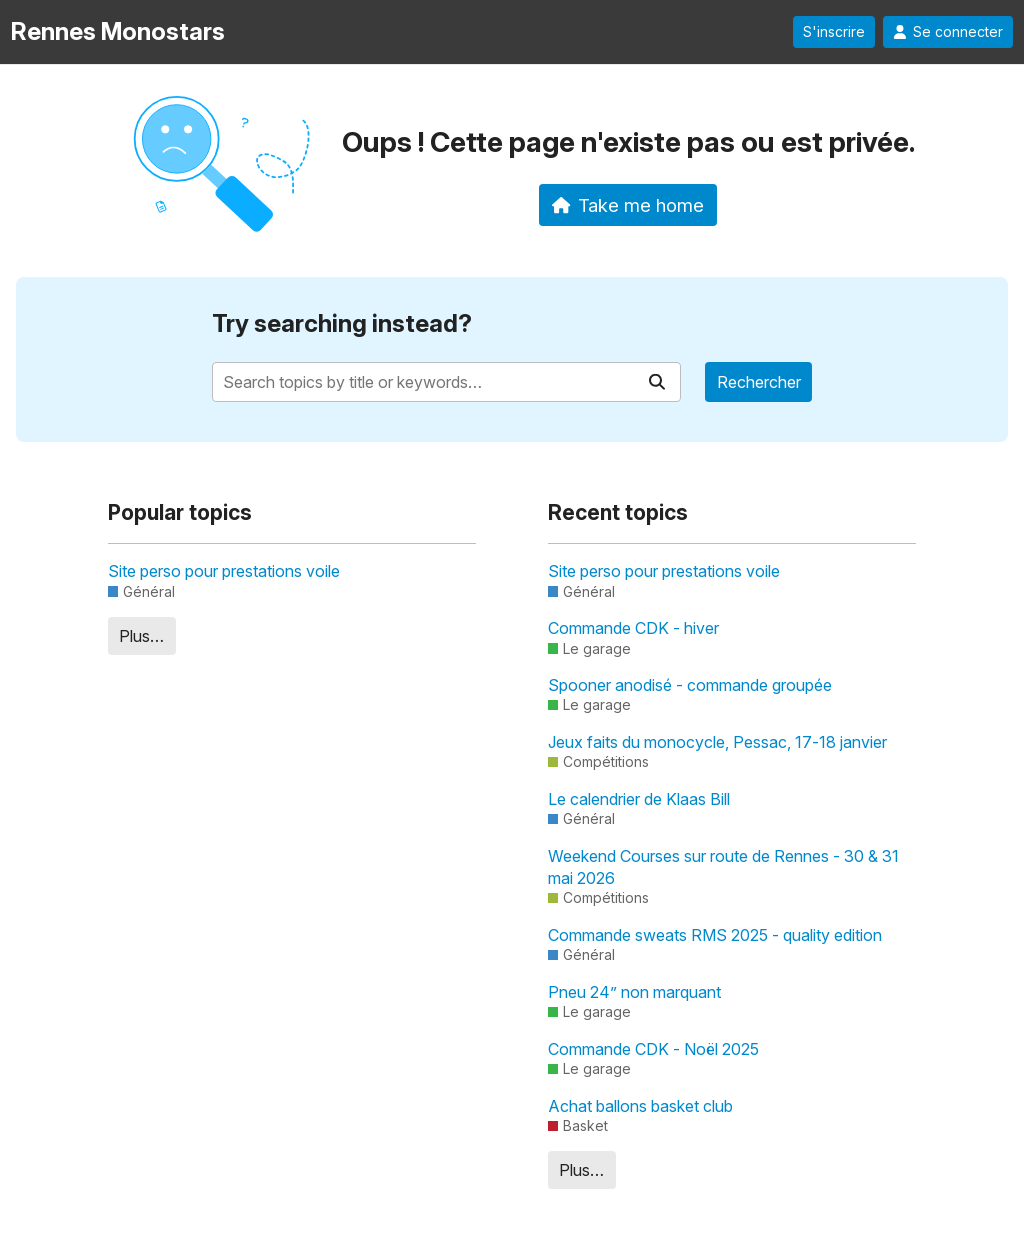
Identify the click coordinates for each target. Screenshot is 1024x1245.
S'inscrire (834, 32)
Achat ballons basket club (640, 1106)
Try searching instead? (342, 323)
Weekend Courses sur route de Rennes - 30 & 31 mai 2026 (723, 867)
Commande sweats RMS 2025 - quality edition (715, 935)
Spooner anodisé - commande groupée (690, 685)
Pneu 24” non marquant (634, 992)
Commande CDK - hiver (633, 628)
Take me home (628, 205)
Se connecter (948, 32)
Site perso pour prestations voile (224, 571)
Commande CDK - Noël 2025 (653, 1049)
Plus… (141, 636)
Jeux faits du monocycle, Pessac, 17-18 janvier (717, 742)
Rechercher (759, 382)
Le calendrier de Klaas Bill (639, 799)
